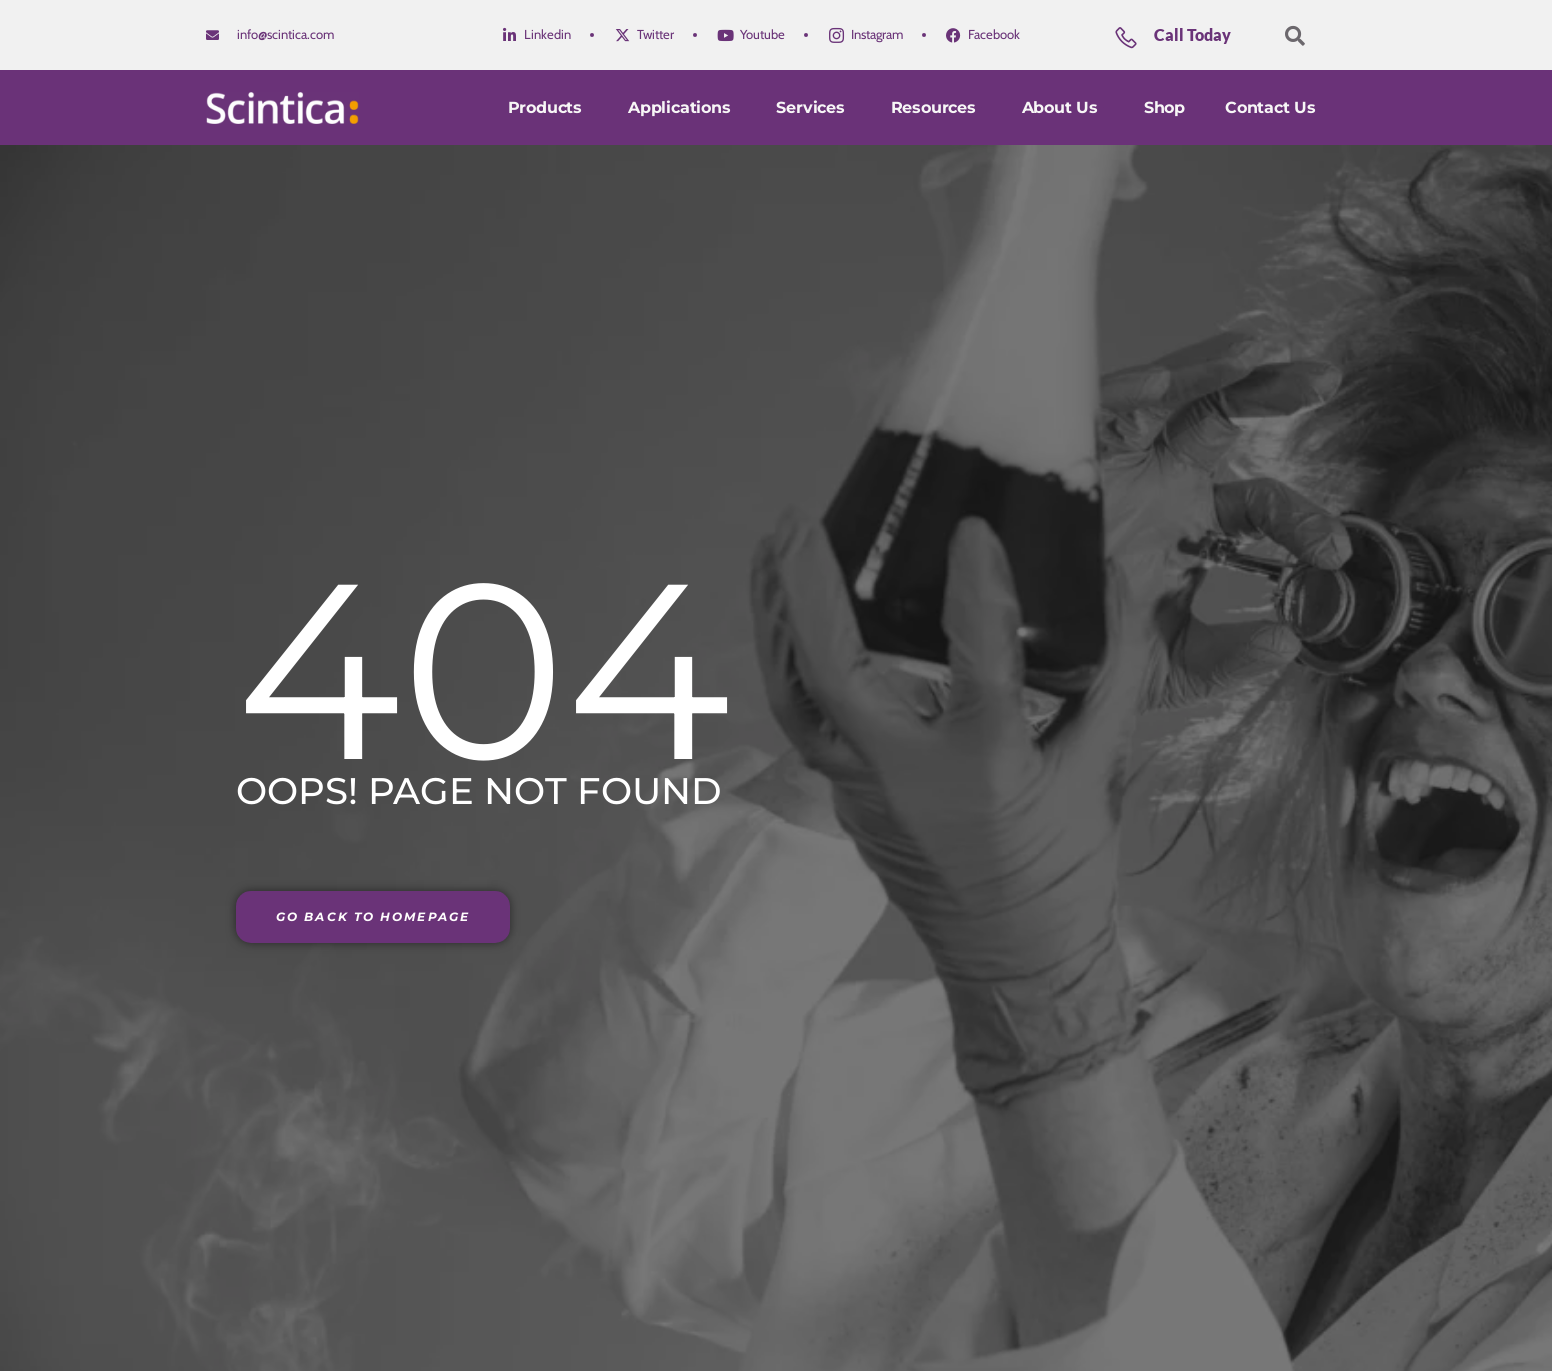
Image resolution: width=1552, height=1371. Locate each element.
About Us (1063, 107)
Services (813, 107)
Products (548, 107)
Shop (1164, 107)
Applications (682, 107)
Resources (936, 107)
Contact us (1270, 107)
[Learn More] (1191, 42)
